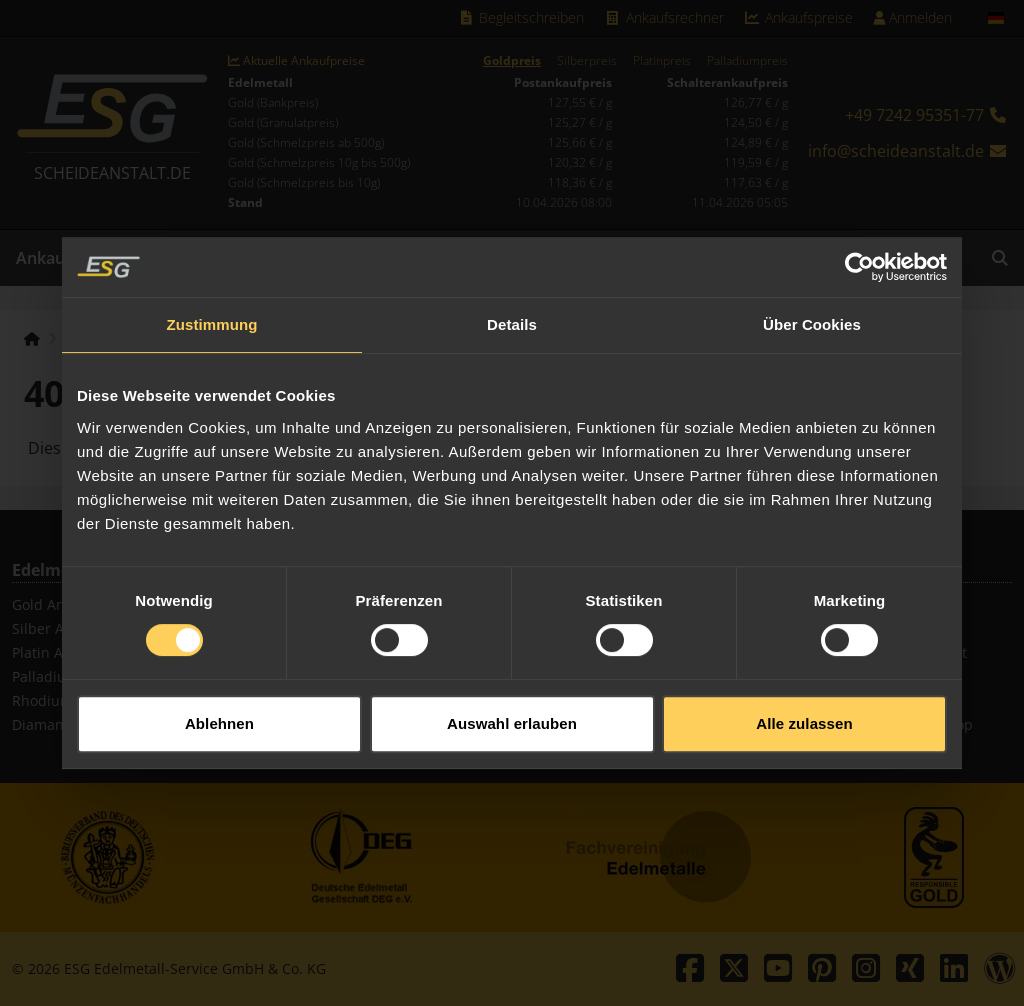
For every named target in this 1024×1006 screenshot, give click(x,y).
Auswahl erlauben (512, 712)
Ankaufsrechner (664, 17)
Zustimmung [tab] (212, 313)
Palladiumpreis (747, 61)
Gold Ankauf (53, 604)
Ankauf (43, 258)
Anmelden (912, 17)
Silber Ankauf (57, 628)
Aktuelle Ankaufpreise (296, 61)
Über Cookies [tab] (812, 313)
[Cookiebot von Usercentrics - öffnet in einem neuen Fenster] (859, 256)
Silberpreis (587, 61)
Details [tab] (512, 313)
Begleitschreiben (521, 17)
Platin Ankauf (56, 652)
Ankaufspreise (799, 17)
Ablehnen (219, 712)
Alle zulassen (804, 712)
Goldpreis (512, 61)
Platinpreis (662, 61)
